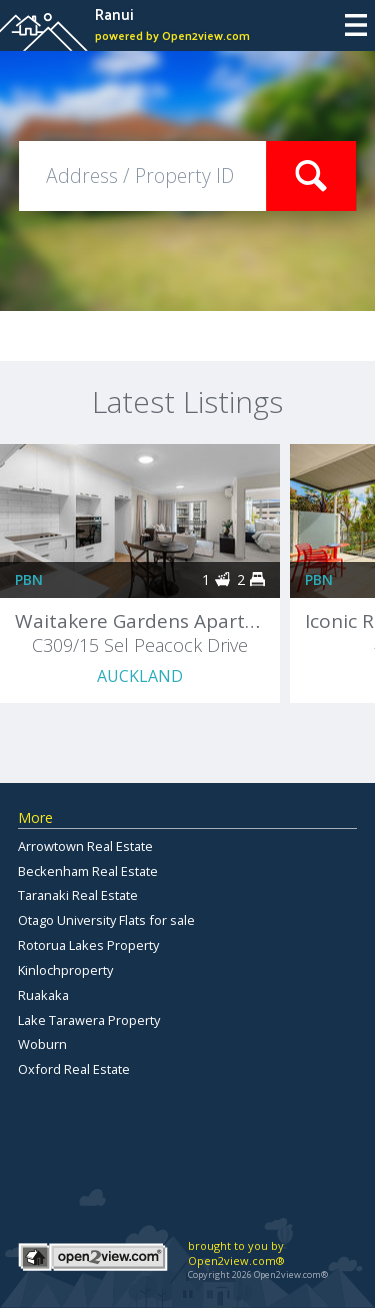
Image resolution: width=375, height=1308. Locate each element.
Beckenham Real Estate (88, 871)
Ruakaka (43, 995)
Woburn (42, 1044)
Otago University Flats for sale (106, 920)
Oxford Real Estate (74, 1069)
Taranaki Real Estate (78, 895)
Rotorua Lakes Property (88, 945)
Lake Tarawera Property (89, 1020)
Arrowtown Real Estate (85, 846)
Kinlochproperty (65, 970)
